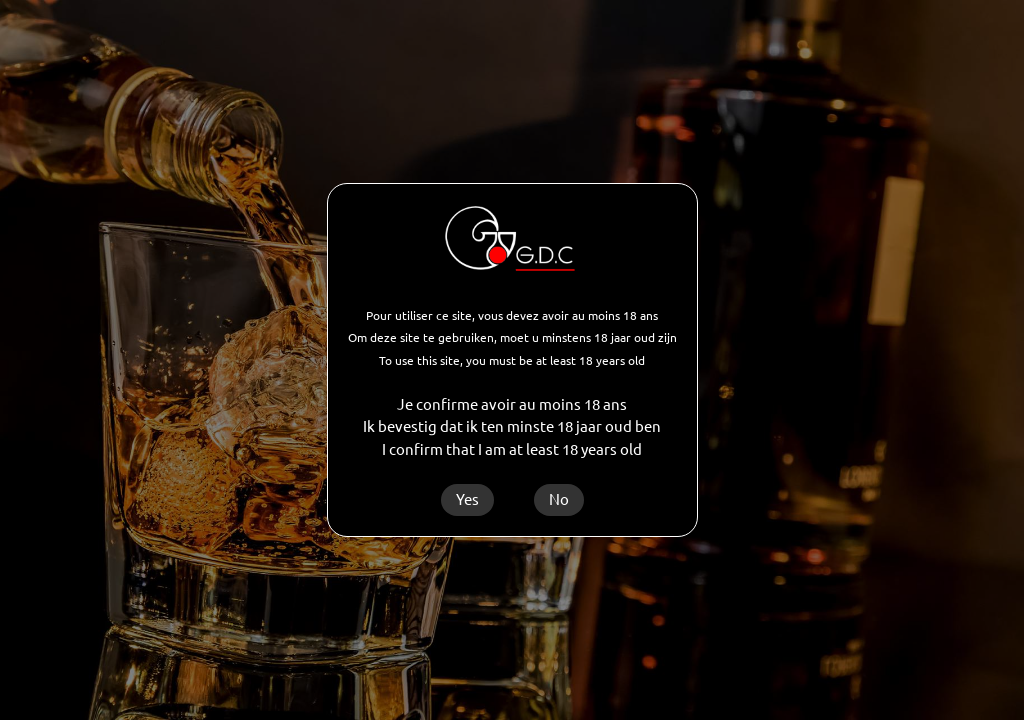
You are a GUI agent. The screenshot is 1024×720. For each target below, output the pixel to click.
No (559, 499)
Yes (467, 499)
